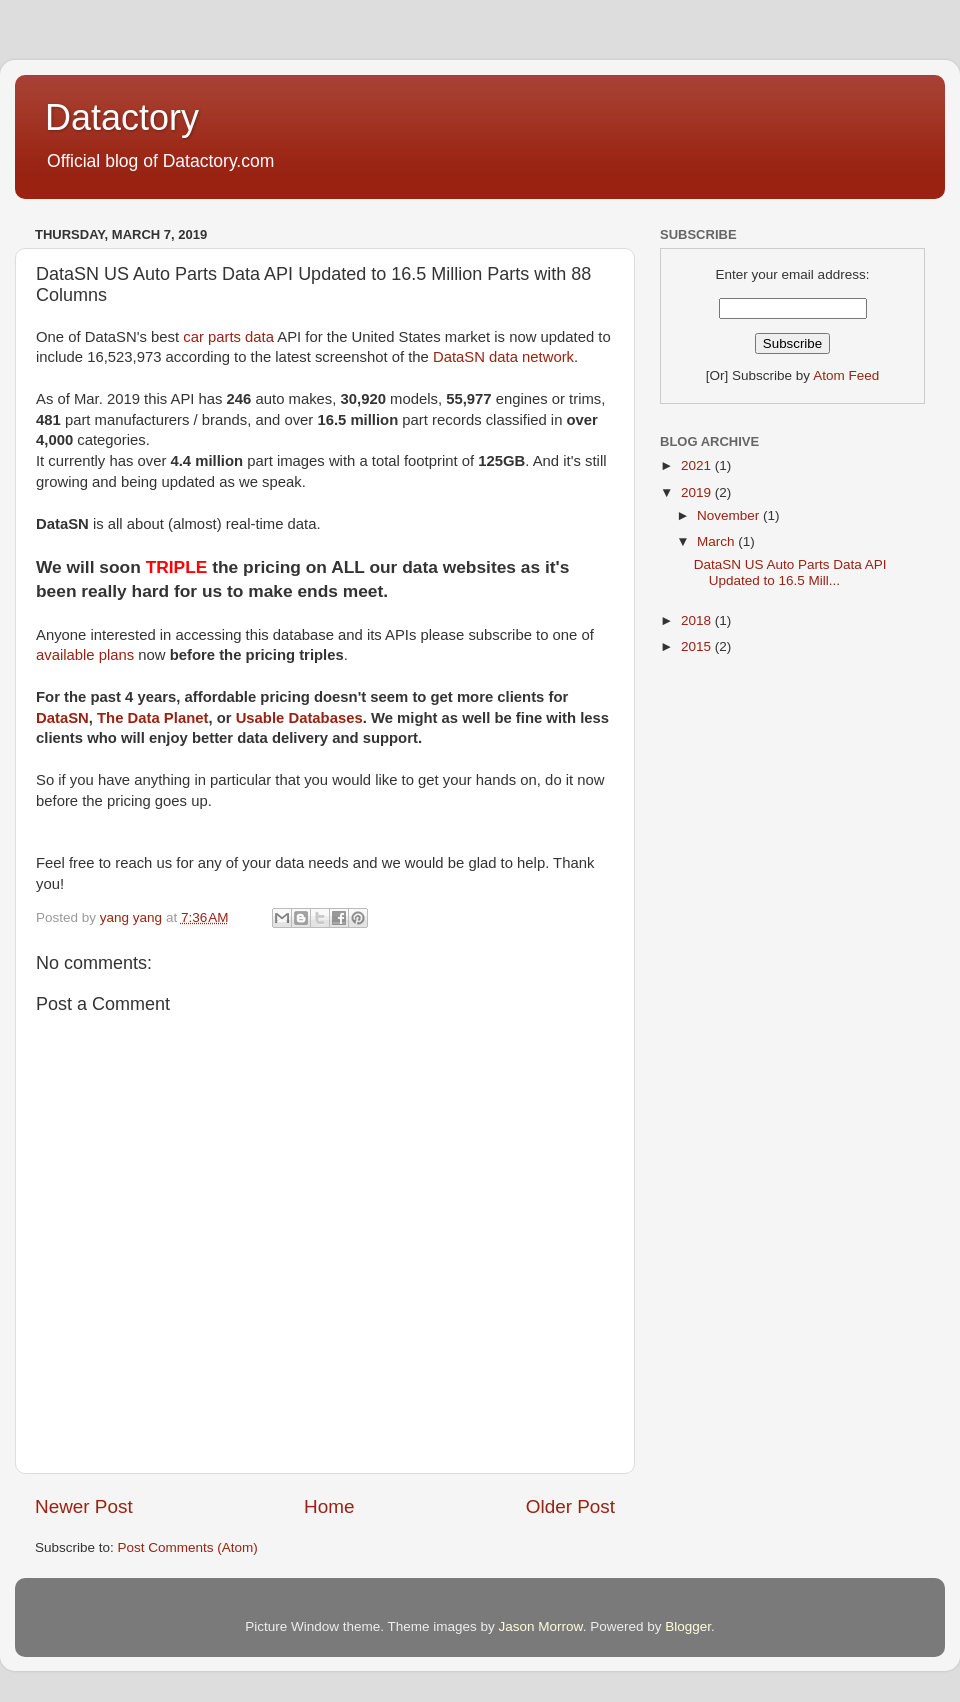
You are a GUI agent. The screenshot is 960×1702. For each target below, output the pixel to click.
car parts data (228, 337)
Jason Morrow (541, 1626)
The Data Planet (152, 718)
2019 (698, 492)
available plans (85, 655)
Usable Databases (299, 718)
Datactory (122, 117)
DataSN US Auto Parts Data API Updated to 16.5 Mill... (790, 572)
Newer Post (84, 1506)
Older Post (570, 1506)
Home (329, 1506)
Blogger (688, 1626)
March (717, 541)
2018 (698, 620)
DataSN (62, 718)
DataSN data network (503, 357)
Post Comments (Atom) (188, 1547)
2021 (698, 465)
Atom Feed (846, 375)
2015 (698, 646)
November (730, 515)
